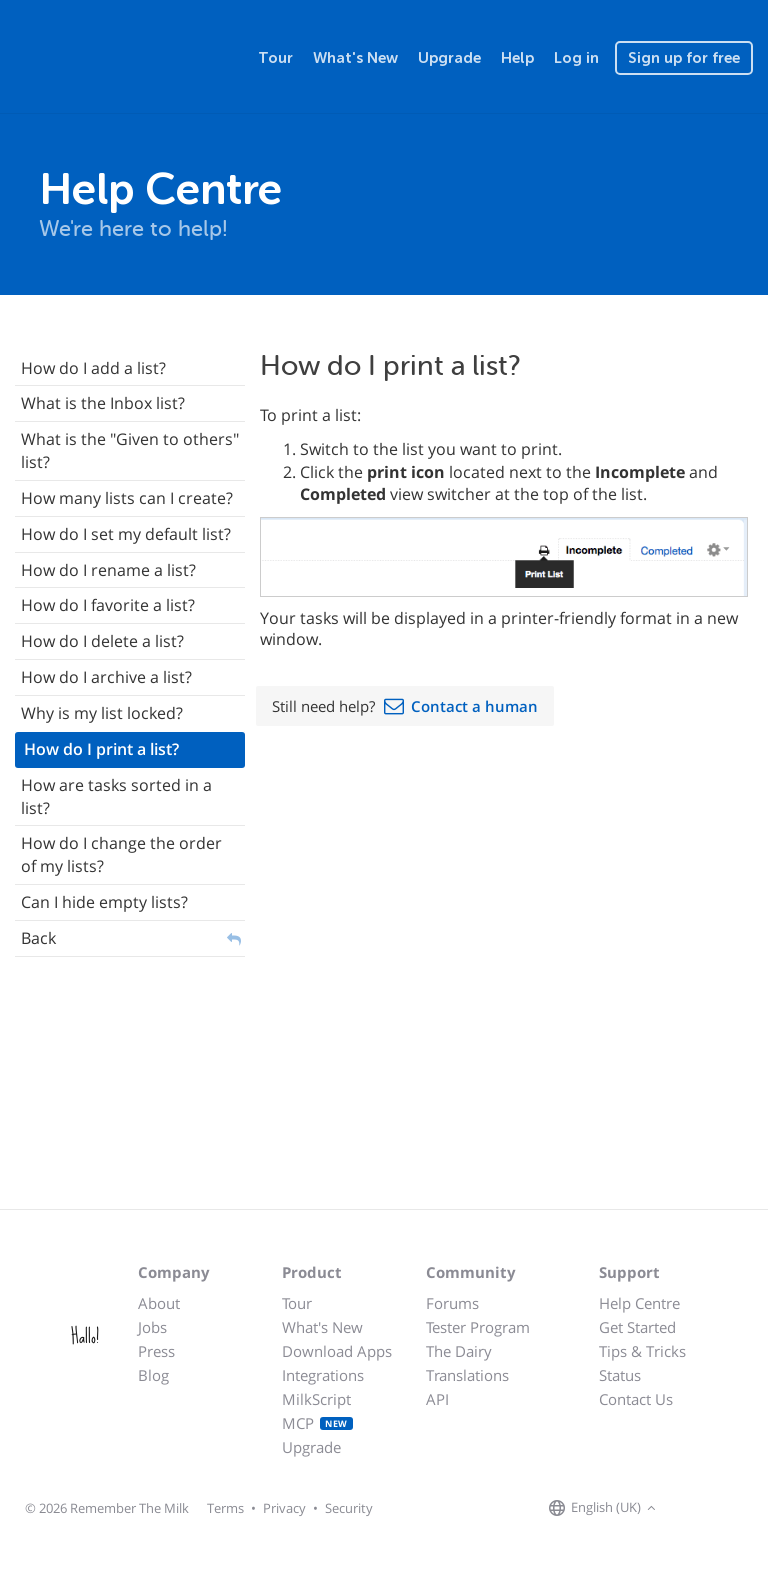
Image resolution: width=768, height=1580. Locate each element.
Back (38, 938)
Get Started (637, 1327)
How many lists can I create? (127, 498)
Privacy (284, 1508)
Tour (275, 58)
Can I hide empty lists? (104, 902)
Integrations (323, 1375)
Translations (467, 1375)
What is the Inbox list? (103, 403)
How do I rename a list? (108, 570)
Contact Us (636, 1399)
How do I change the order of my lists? (121, 854)
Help (517, 58)
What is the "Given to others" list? (130, 450)
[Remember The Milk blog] (743, 1509)
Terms (225, 1508)
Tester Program (478, 1327)
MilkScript (316, 1399)
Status (620, 1375)
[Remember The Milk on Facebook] (690, 1509)
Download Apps (337, 1351)
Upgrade (449, 58)
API (437, 1399)
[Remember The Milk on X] (718, 1509)
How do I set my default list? (126, 534)
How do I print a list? (101, 749)
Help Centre (639, 1303)
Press (156, 1351)
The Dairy (459, 1351)
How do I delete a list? (102, 641)
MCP (317, 1423)
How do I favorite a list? (108, 605)
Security (349, 1508)
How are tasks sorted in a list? (116, 796)
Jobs (152, 1327)
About (159, 1303)
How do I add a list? (93, 368)
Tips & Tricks (642, 1351)
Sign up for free (684, 58)
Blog (153, 1375)
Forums (452, 1303)
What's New (355, 58)
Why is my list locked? (102, 713)
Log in (576, 58)
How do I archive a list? (106, 677)
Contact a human (474, 706)
